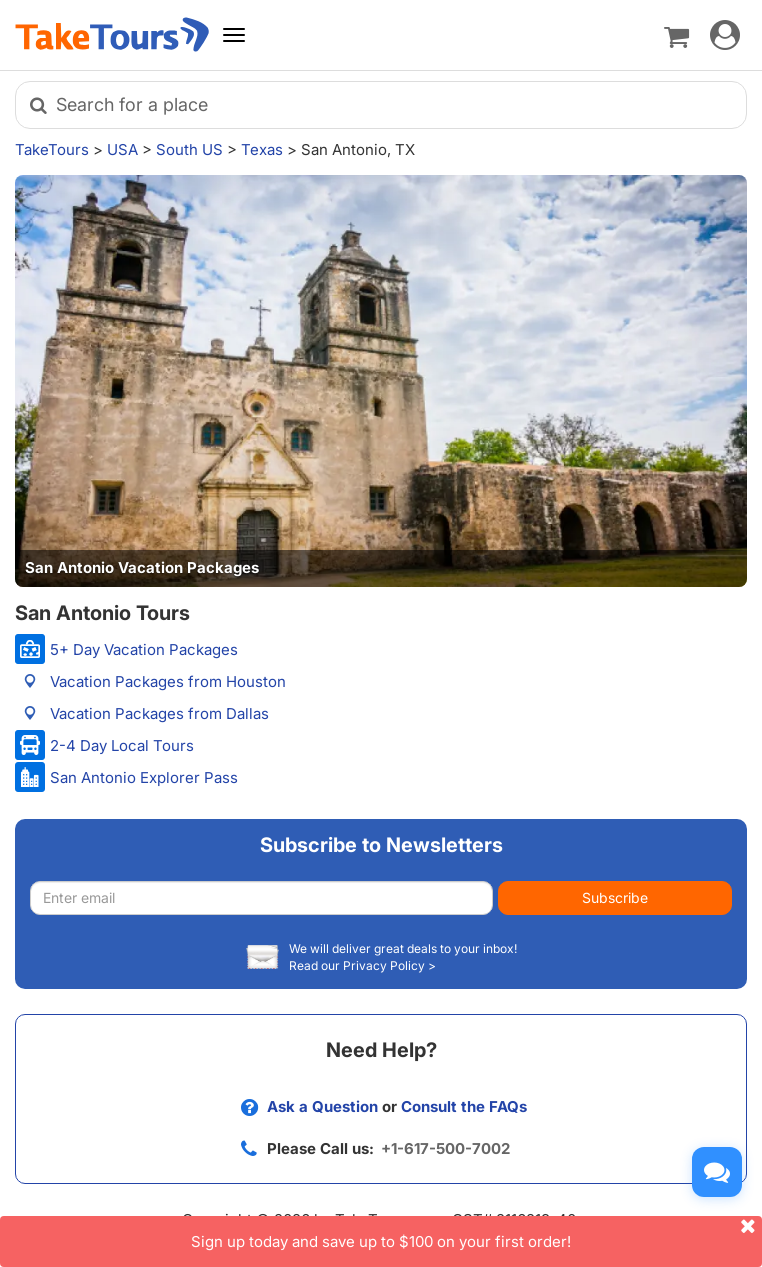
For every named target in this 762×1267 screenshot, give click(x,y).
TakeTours (52, 149)
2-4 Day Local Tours (122, 745)
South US (189, 149)
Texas (262, 149)
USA (122, 149)
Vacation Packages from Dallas (159, 713)
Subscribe (615, 897)
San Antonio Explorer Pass (144, 777)
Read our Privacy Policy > (362, 965)
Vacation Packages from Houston (168, 681)
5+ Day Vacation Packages (144, 649)
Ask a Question (322, 1106)
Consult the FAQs (464, 1106)
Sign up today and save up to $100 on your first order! (476, 1233)
